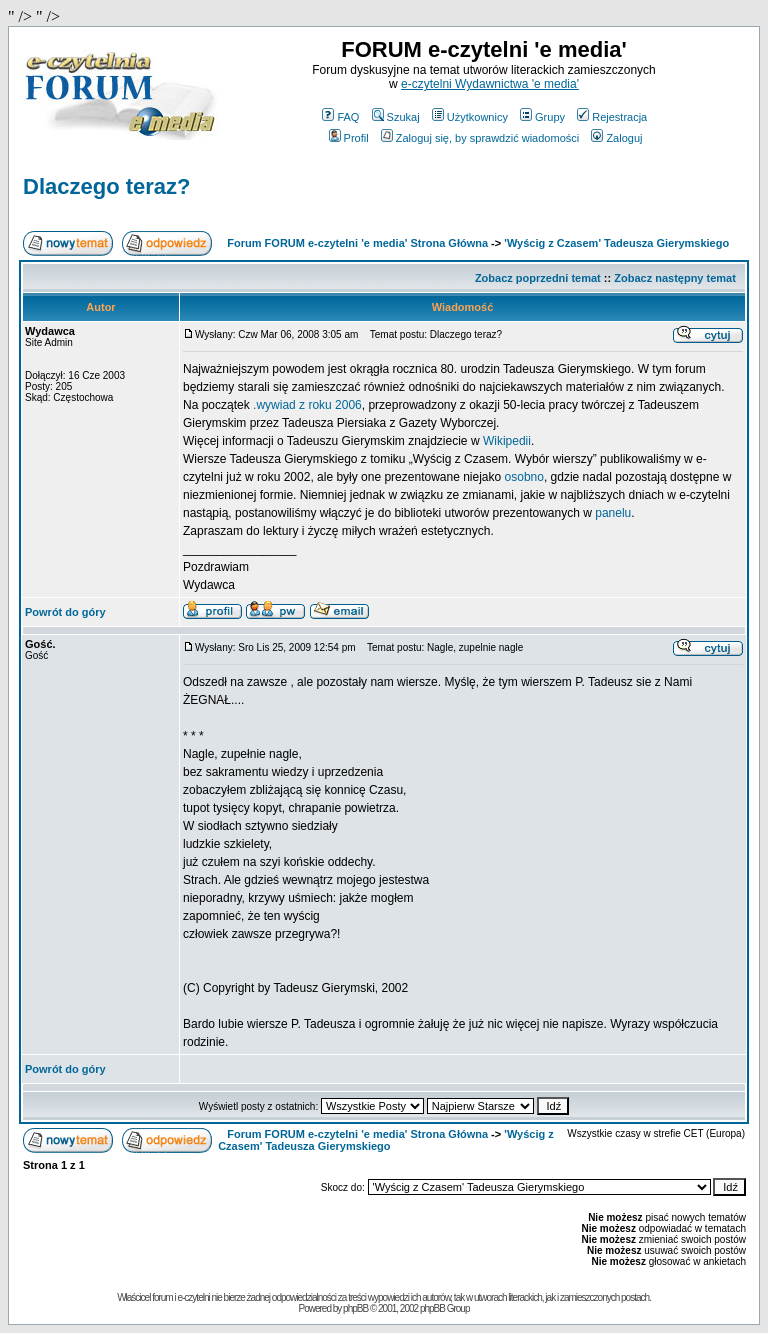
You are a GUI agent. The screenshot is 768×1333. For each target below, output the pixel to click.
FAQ (340, 117)
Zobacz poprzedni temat (538, 278)
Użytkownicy (470, 117)
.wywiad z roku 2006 (307, 405)
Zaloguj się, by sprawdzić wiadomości (480, 138)
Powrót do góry (65, 612)
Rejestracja (612, 117)
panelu (613, 513)
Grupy (542, 117)
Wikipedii (507, 441)
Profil (349, 138)
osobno (524, 477)
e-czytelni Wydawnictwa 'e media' (490, 84)
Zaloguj (616, 138)
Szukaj (396, 117)
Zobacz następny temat (675, 278)
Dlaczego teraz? (107, 186)
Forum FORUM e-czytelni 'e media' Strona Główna (357, 243)
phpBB (355, 1308)
